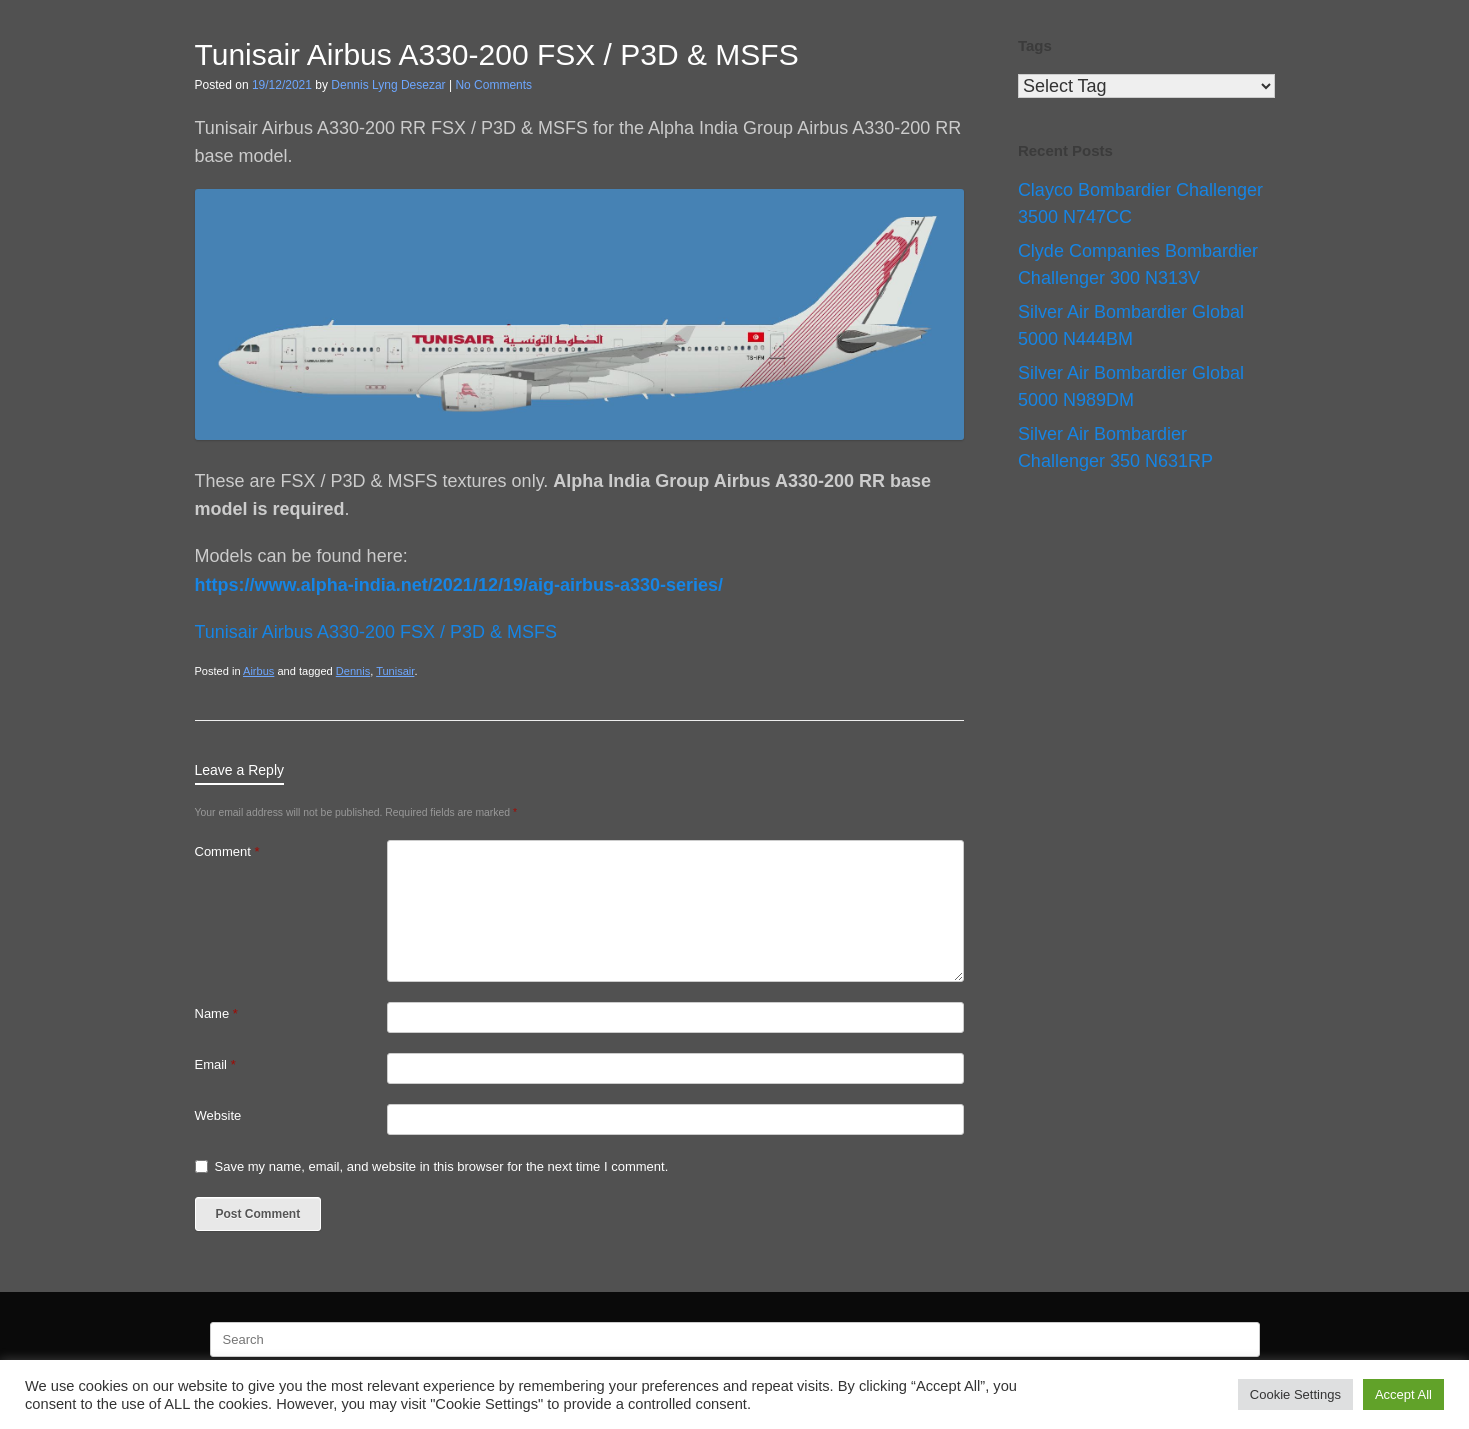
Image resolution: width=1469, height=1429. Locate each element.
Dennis (353, 671)
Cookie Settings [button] (1295, 1394)
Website (218, 1115)
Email (215, 1064)
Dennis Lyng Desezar (388, 85)
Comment (227, 851)
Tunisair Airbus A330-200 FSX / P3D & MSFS (376, 632)
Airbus (258, 671)
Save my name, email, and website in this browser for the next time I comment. (442, 1166)
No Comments (493, 85)
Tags (1035, 45)
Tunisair (395, 671)
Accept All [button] (1403, 1394)
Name (216, 1013)
